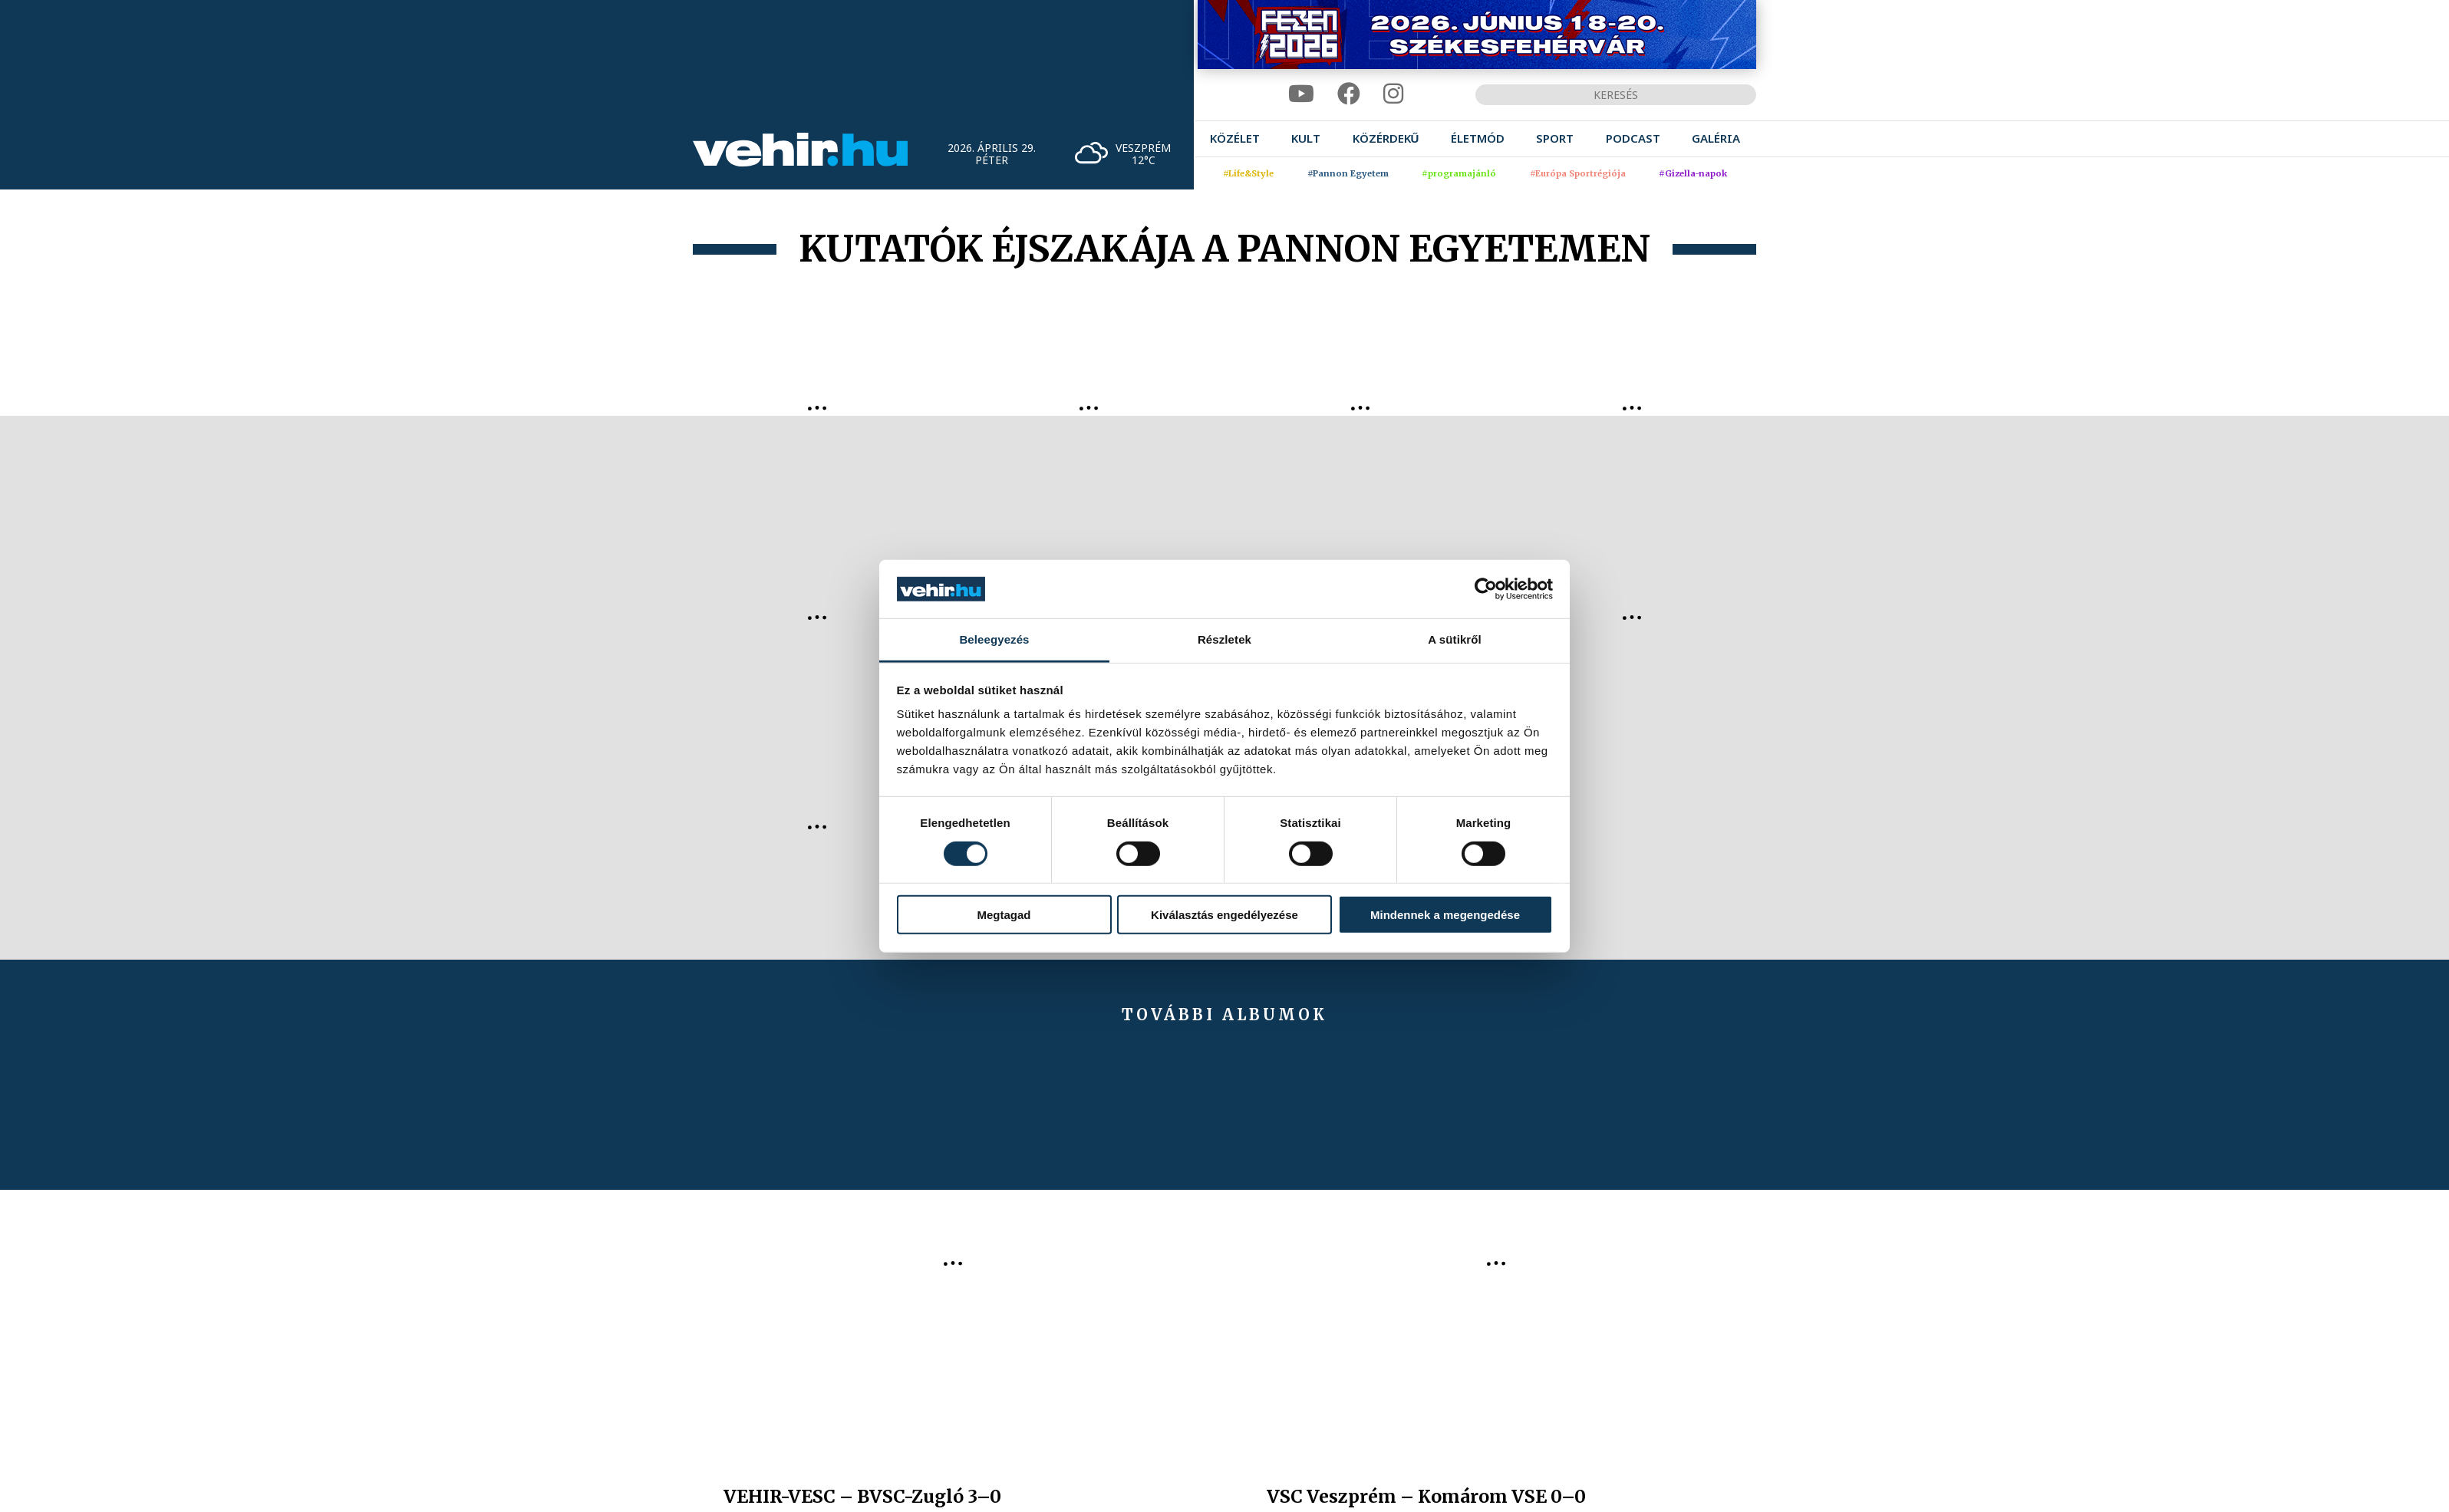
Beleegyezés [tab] (994, 639)
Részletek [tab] (1224, 639)
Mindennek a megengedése (1445, 914)
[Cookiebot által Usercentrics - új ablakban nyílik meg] (1486, 589)
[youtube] (1301, 94)
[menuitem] (1235, 138)
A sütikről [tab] (1455, 639)
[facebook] (1348, 94)
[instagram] (1393, 94)
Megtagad (1003, 914)
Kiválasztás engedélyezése (1224, 914)
